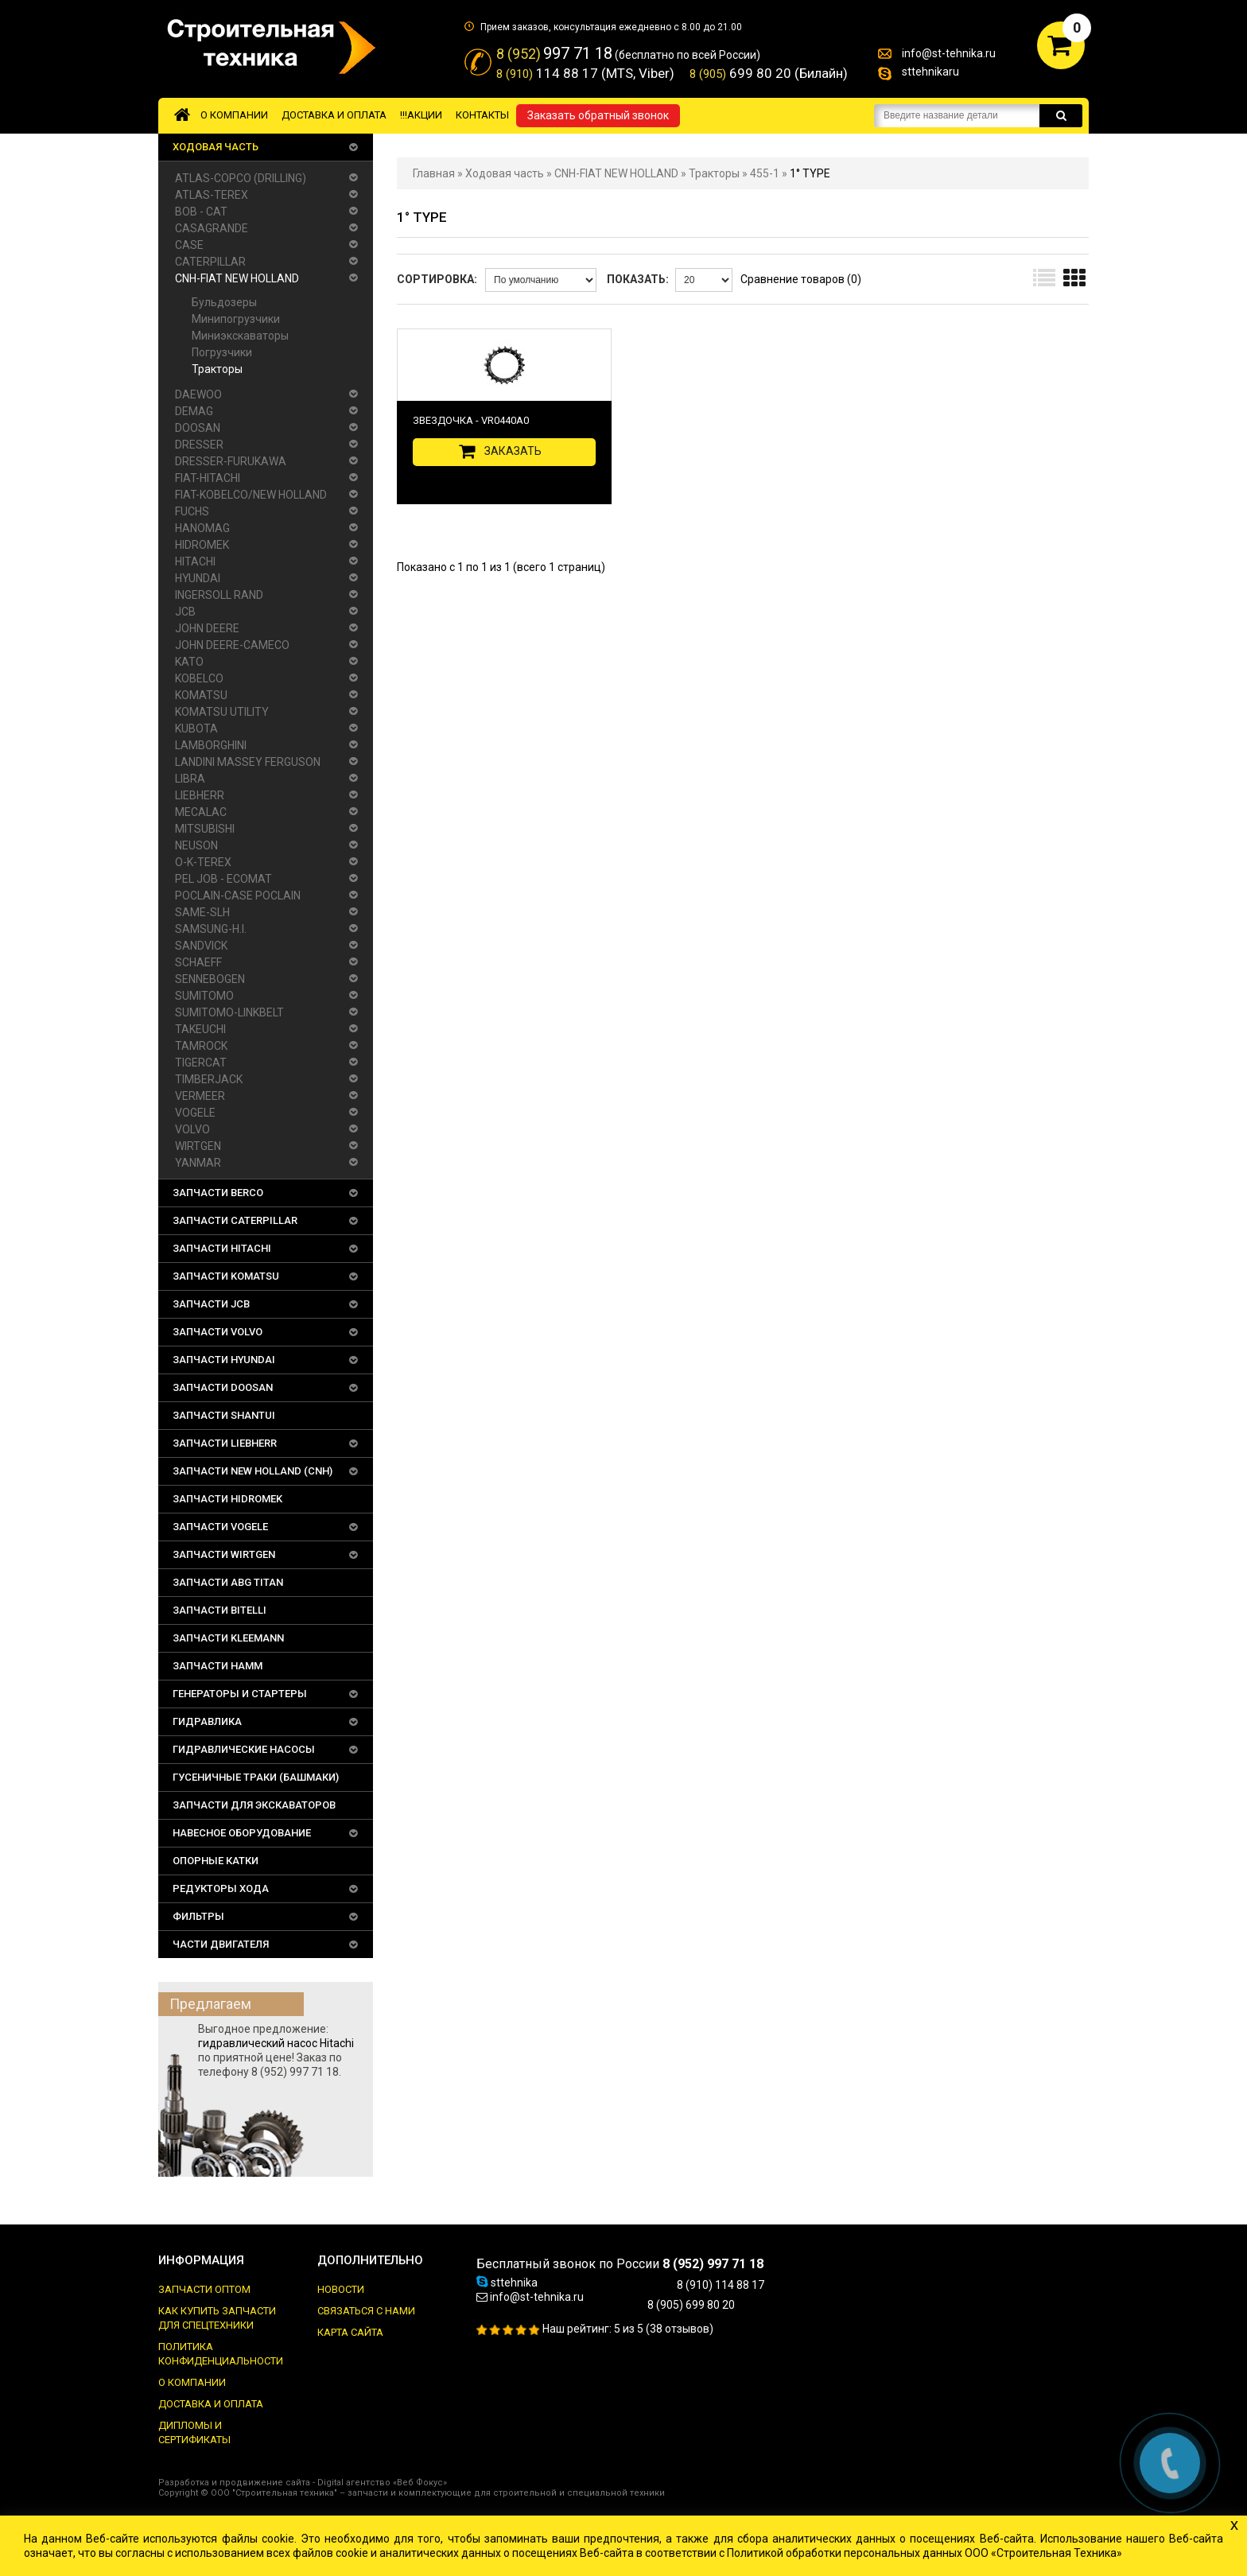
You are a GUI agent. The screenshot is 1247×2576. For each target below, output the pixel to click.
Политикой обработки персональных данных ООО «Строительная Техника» (924, 2553)
